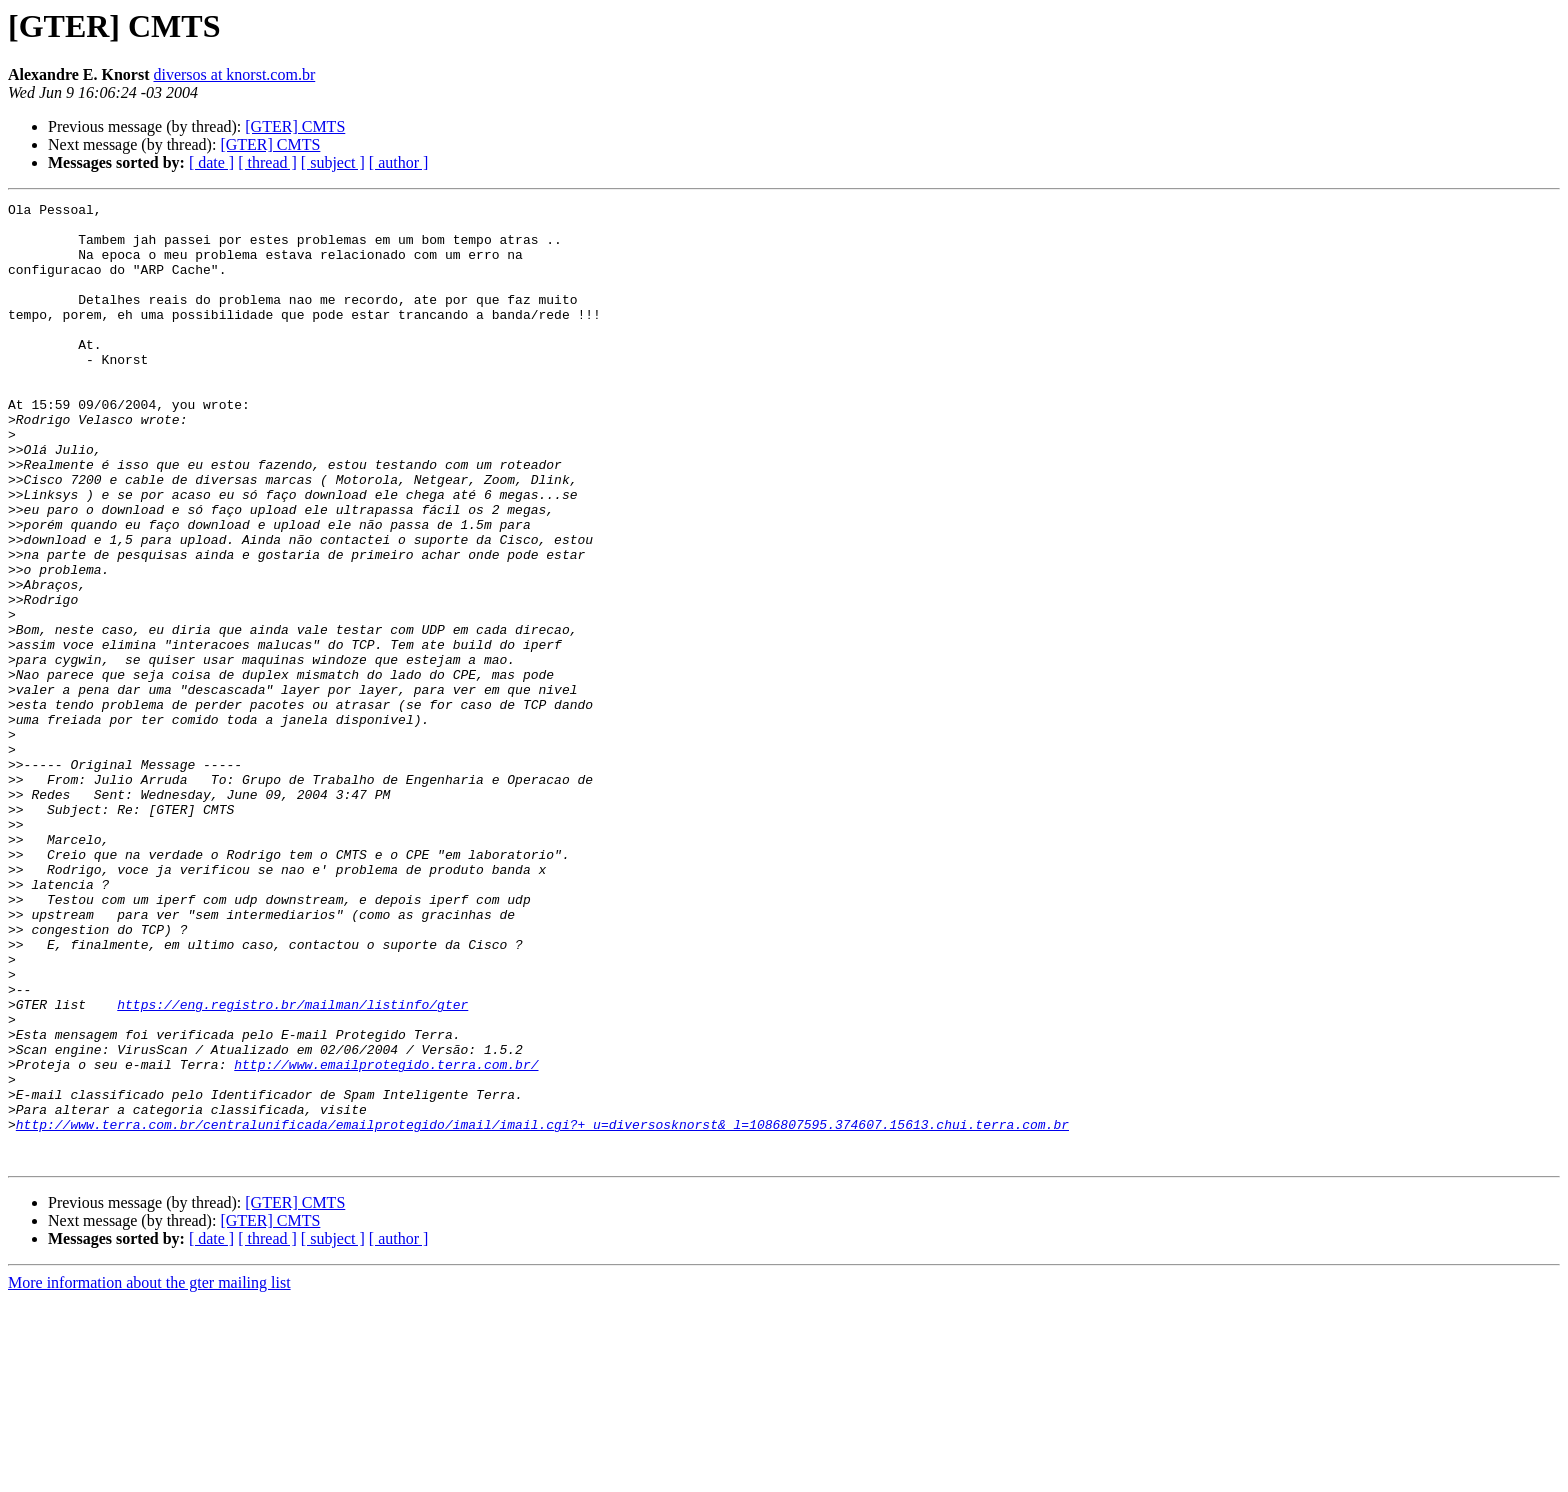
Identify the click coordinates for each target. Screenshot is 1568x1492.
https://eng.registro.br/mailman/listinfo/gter (292, 1166)
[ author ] (399, 162)
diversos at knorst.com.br (234, 74)
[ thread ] (267, 162)
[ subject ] (333, 162)
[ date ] (211, 162)
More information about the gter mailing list (149, 1474)
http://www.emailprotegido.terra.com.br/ (386, 1238)
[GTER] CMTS (295, 126)
